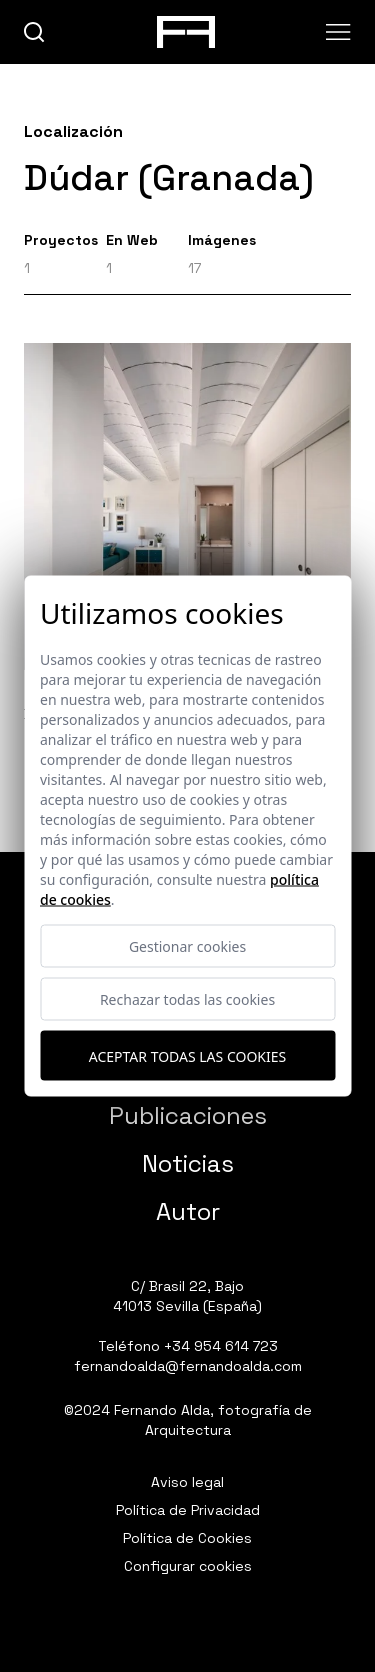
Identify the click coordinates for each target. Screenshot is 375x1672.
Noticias (188, 1163)
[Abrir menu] (338, 32)
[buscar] (34, 32)
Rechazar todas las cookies (187, 999)
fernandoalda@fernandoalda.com (188, 1366)
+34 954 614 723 (221, 1346)
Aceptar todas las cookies (187, 1055)
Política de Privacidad (188, 1510)
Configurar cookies (188, 1566)
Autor (188, 1211)
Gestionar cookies (187, 946)
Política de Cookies (187, 1538)
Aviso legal (187, 1482)
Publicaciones (188, 1115)
